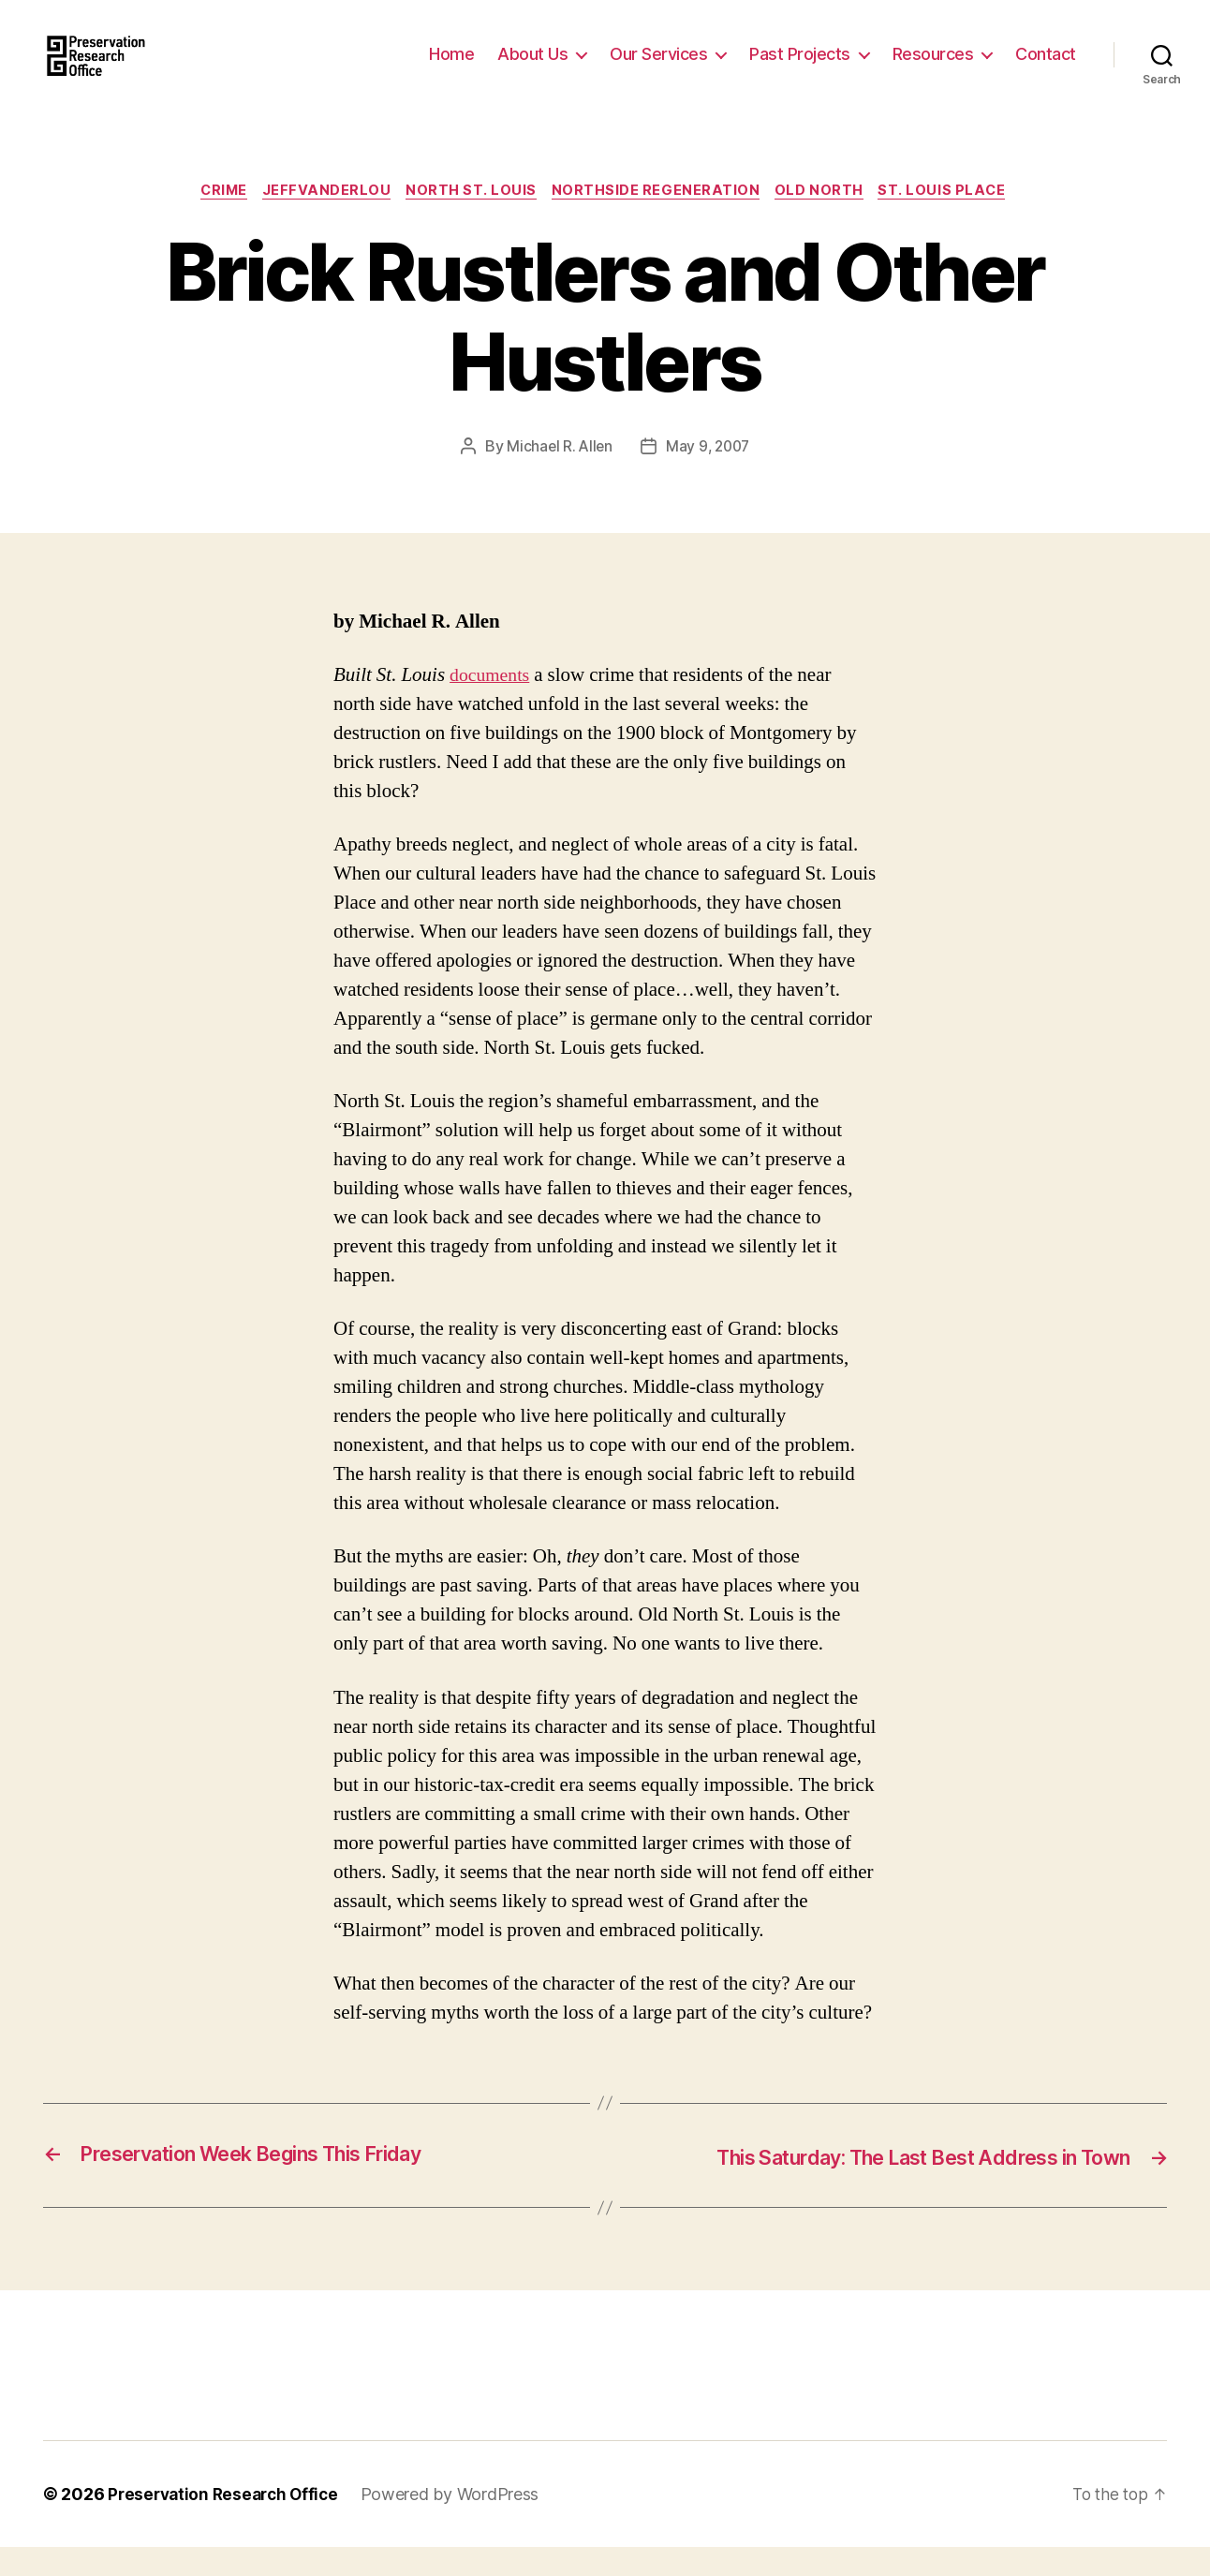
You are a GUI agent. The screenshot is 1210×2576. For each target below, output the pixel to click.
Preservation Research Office (227, 2523)
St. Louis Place (954, 220)
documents (492, 705)
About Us (532, 68)
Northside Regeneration (660, 220)
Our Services (658, 68)
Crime (217, 220)
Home (451, 68)
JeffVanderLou (325, 220)
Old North (828, 220)
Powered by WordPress (459, 2523)
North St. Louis (473, 220)
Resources (933, 68)
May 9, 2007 (709, 476)
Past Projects (799, 68)
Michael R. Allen (557, 476)
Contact (1045, 68)
